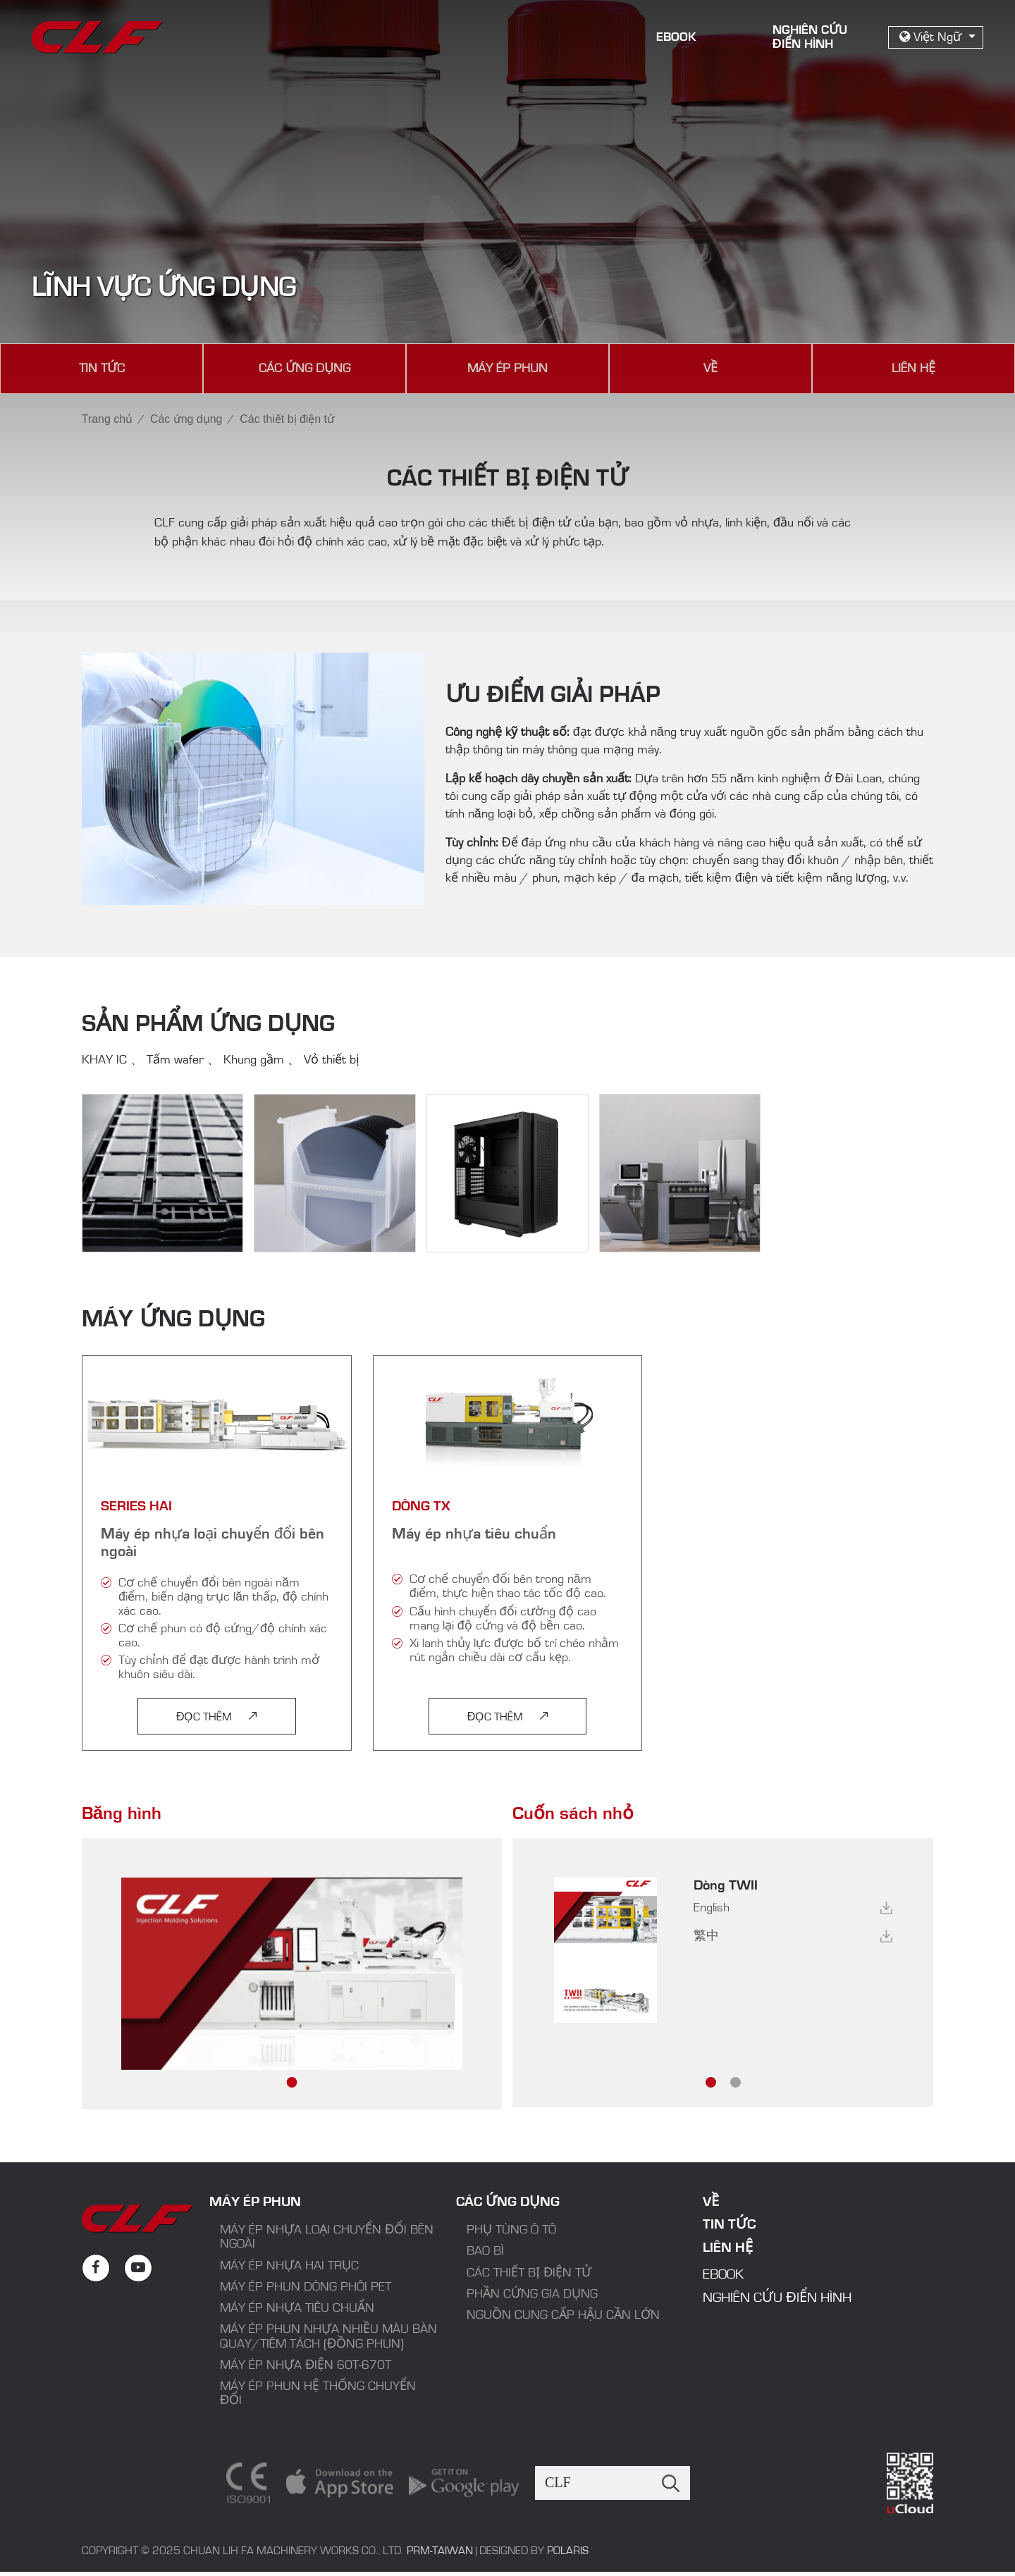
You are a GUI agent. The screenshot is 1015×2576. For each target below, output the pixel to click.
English (712, 1909)
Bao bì (485, 2253)
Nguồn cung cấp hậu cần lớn (564, 2316)
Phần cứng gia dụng (532, 2295)
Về (710, 368)
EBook (676, 37)
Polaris (568, 2553)
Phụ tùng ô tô (511, 2231)
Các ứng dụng (304, 368)
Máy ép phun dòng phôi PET (305, 2288)
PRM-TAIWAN (440, 2553)
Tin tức (102, 368)
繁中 (706, 1937)
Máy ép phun (507, 368)
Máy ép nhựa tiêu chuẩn (297, 2309)
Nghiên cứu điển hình (777, 2299)
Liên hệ (913, 368)
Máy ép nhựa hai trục (289, 2267)
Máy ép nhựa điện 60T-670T (305, 2366)
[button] (292, 2084)
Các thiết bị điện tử (529, 2274)
